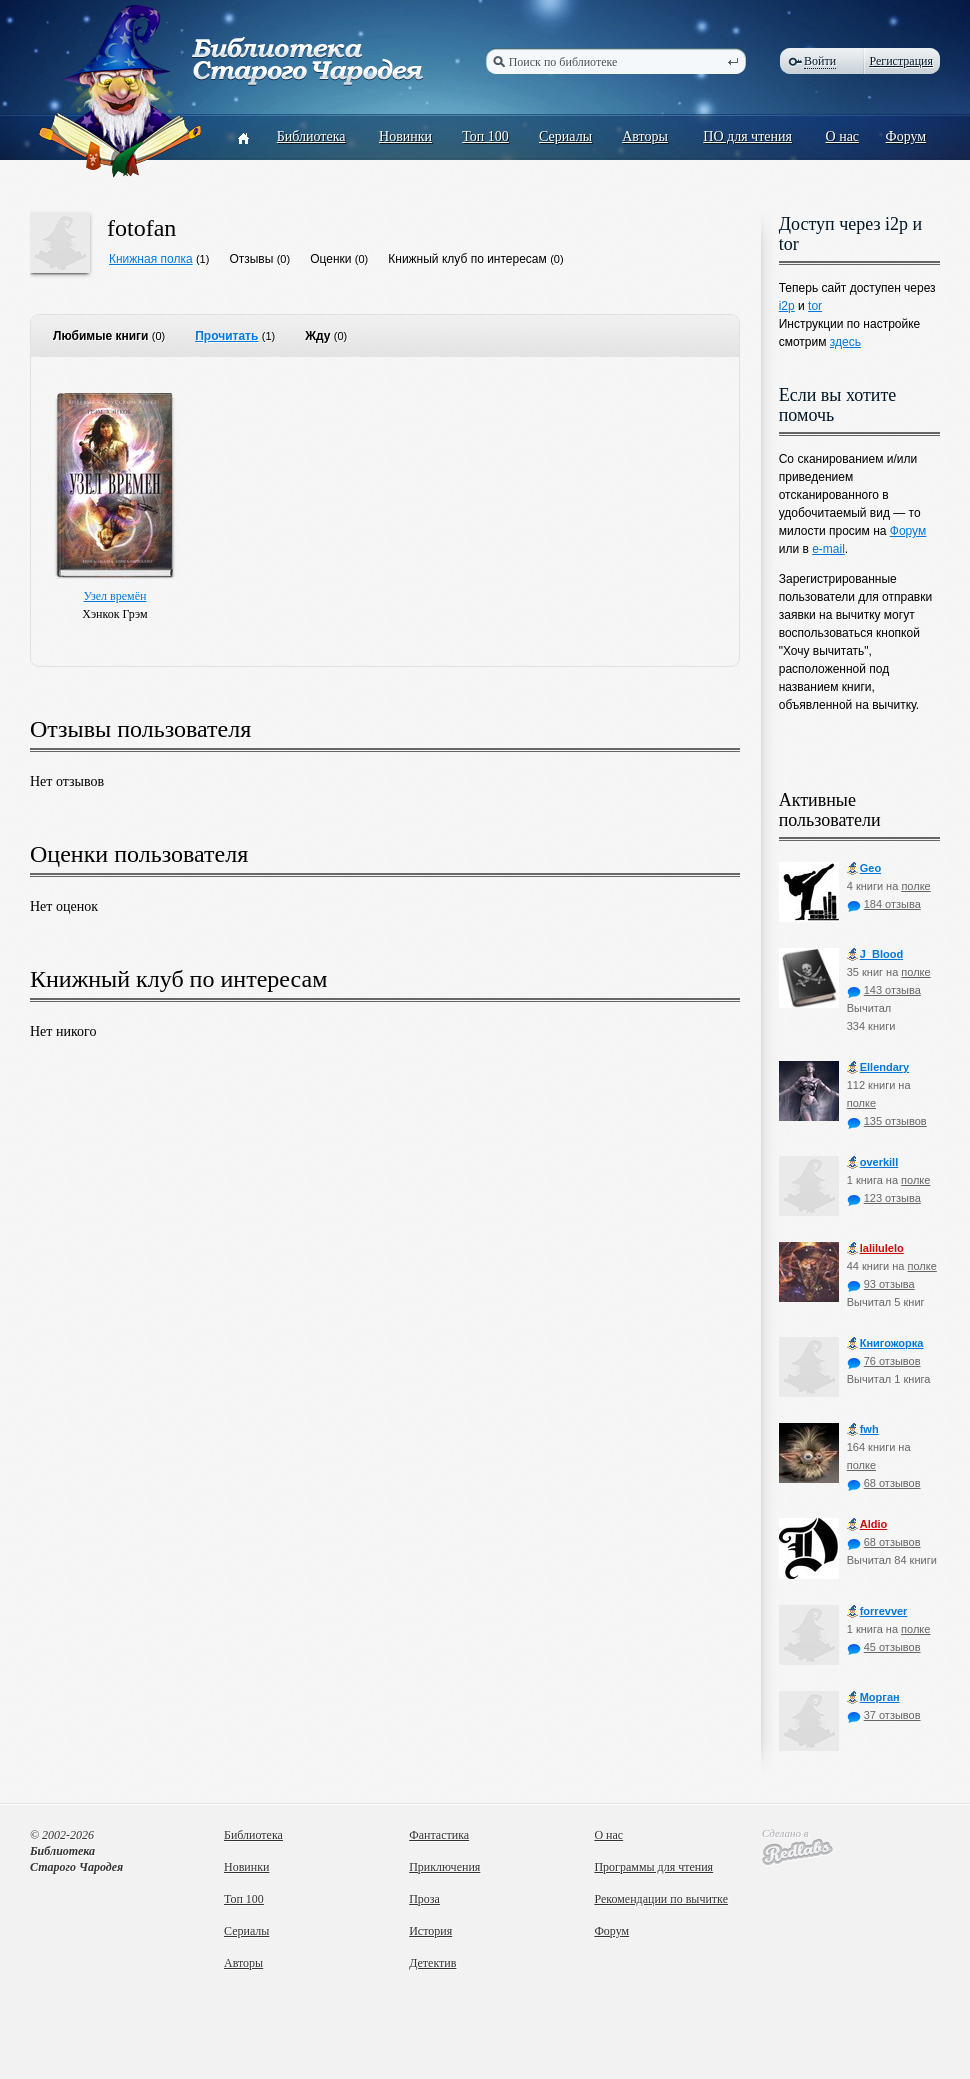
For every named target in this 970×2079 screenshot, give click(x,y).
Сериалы (565, 136)
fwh (863, 1429)
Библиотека (311, 136)
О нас (843, 136)
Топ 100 (485, 136)
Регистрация (901, 61)
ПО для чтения (747, 136)
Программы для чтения (653, 1867)
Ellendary (878, 1067)
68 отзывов (884, 1483)
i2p (787, 306)
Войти (820, 61)
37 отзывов (884, 1715)
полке (915, 886)
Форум (906, 136)
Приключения (444, 1867)
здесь (845, 342)
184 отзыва (884, 904)
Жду (317, 336)
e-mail (828, 549)
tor (815, 306)
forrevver (877, 1611)
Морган (873, 1697)
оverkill (873, 1162)
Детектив (432, 1963)
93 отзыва (881, 1284)
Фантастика (439, 1835)
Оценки (330, 259)
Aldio (867, 1524)
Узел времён (115, 596)
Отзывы (251, 259)
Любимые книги (100, 336)
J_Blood (875, 954)
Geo (864, 868)
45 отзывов (884, 1647)
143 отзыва (884, 990)
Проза (424, 1899)
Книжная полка (151, 259)
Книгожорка (885, 1343)
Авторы (645, 136)
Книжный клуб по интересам (467, 259)
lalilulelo (875, 1248)
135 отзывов (887, 1121)
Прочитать (226, 336)
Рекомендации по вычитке (661, 1899)
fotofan (141, 228)
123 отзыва (884, 1198)
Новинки (405, 136)
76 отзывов (884, 1361)
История (430, 1931)
